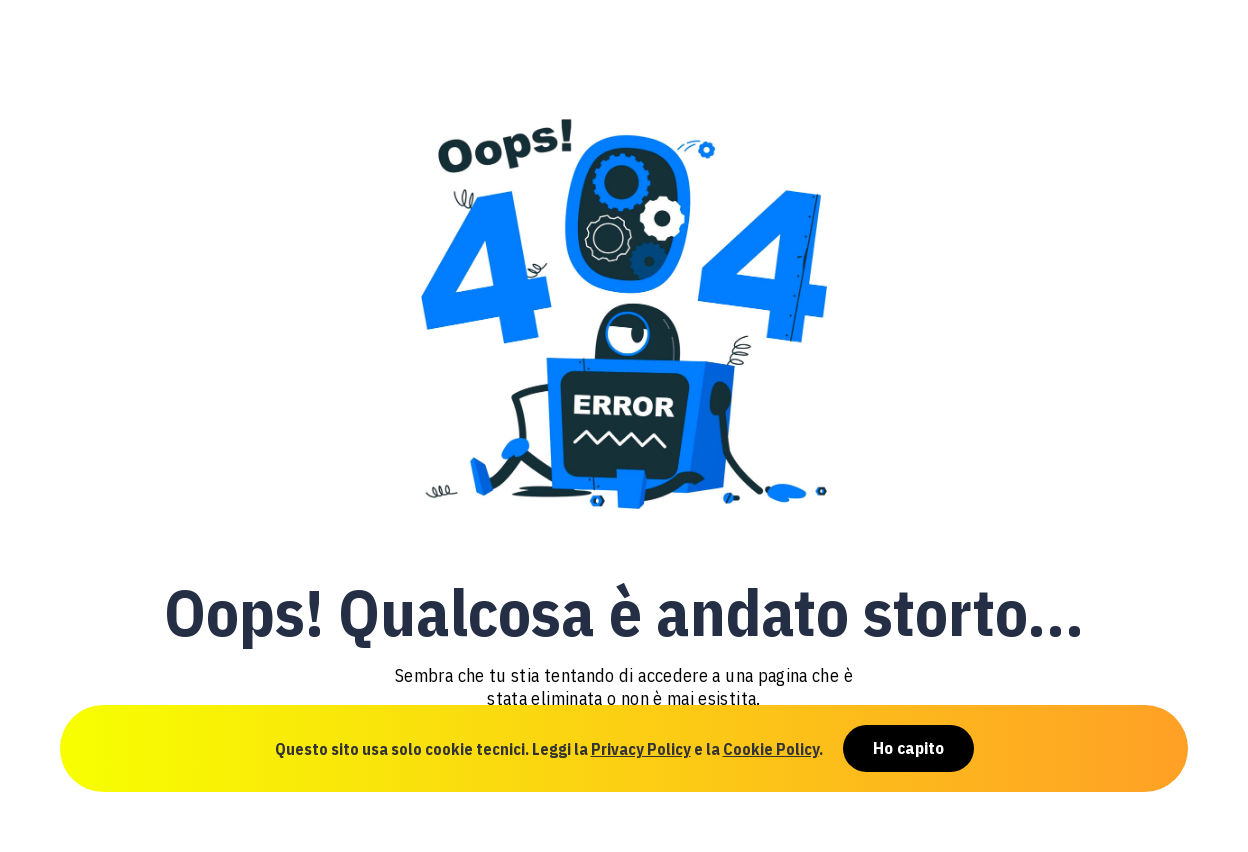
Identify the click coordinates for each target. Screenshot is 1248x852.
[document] (624, 426)
